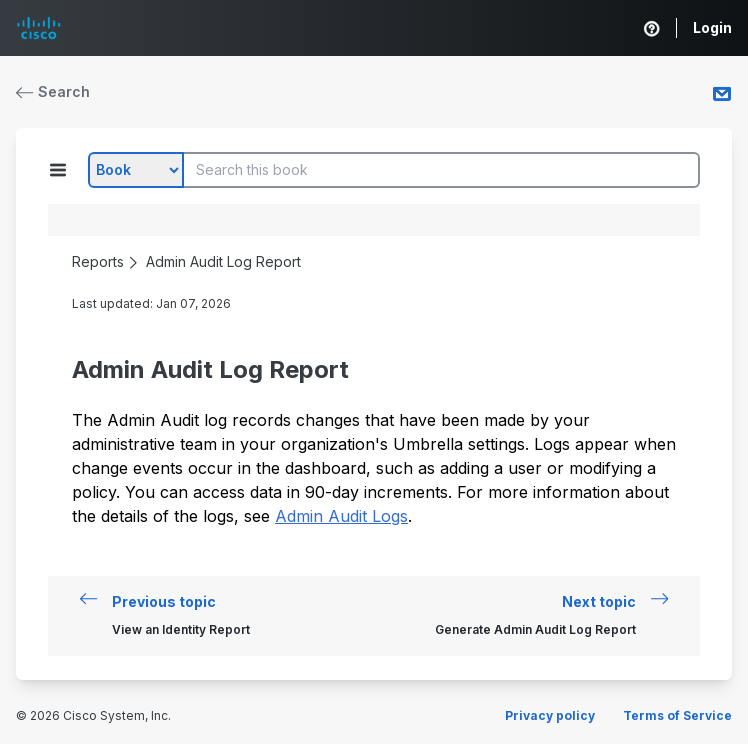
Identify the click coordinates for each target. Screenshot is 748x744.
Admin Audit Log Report (223, 261)
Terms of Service (677, 715)
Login (712, 27)
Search (53, 91)
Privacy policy (550, 715)
